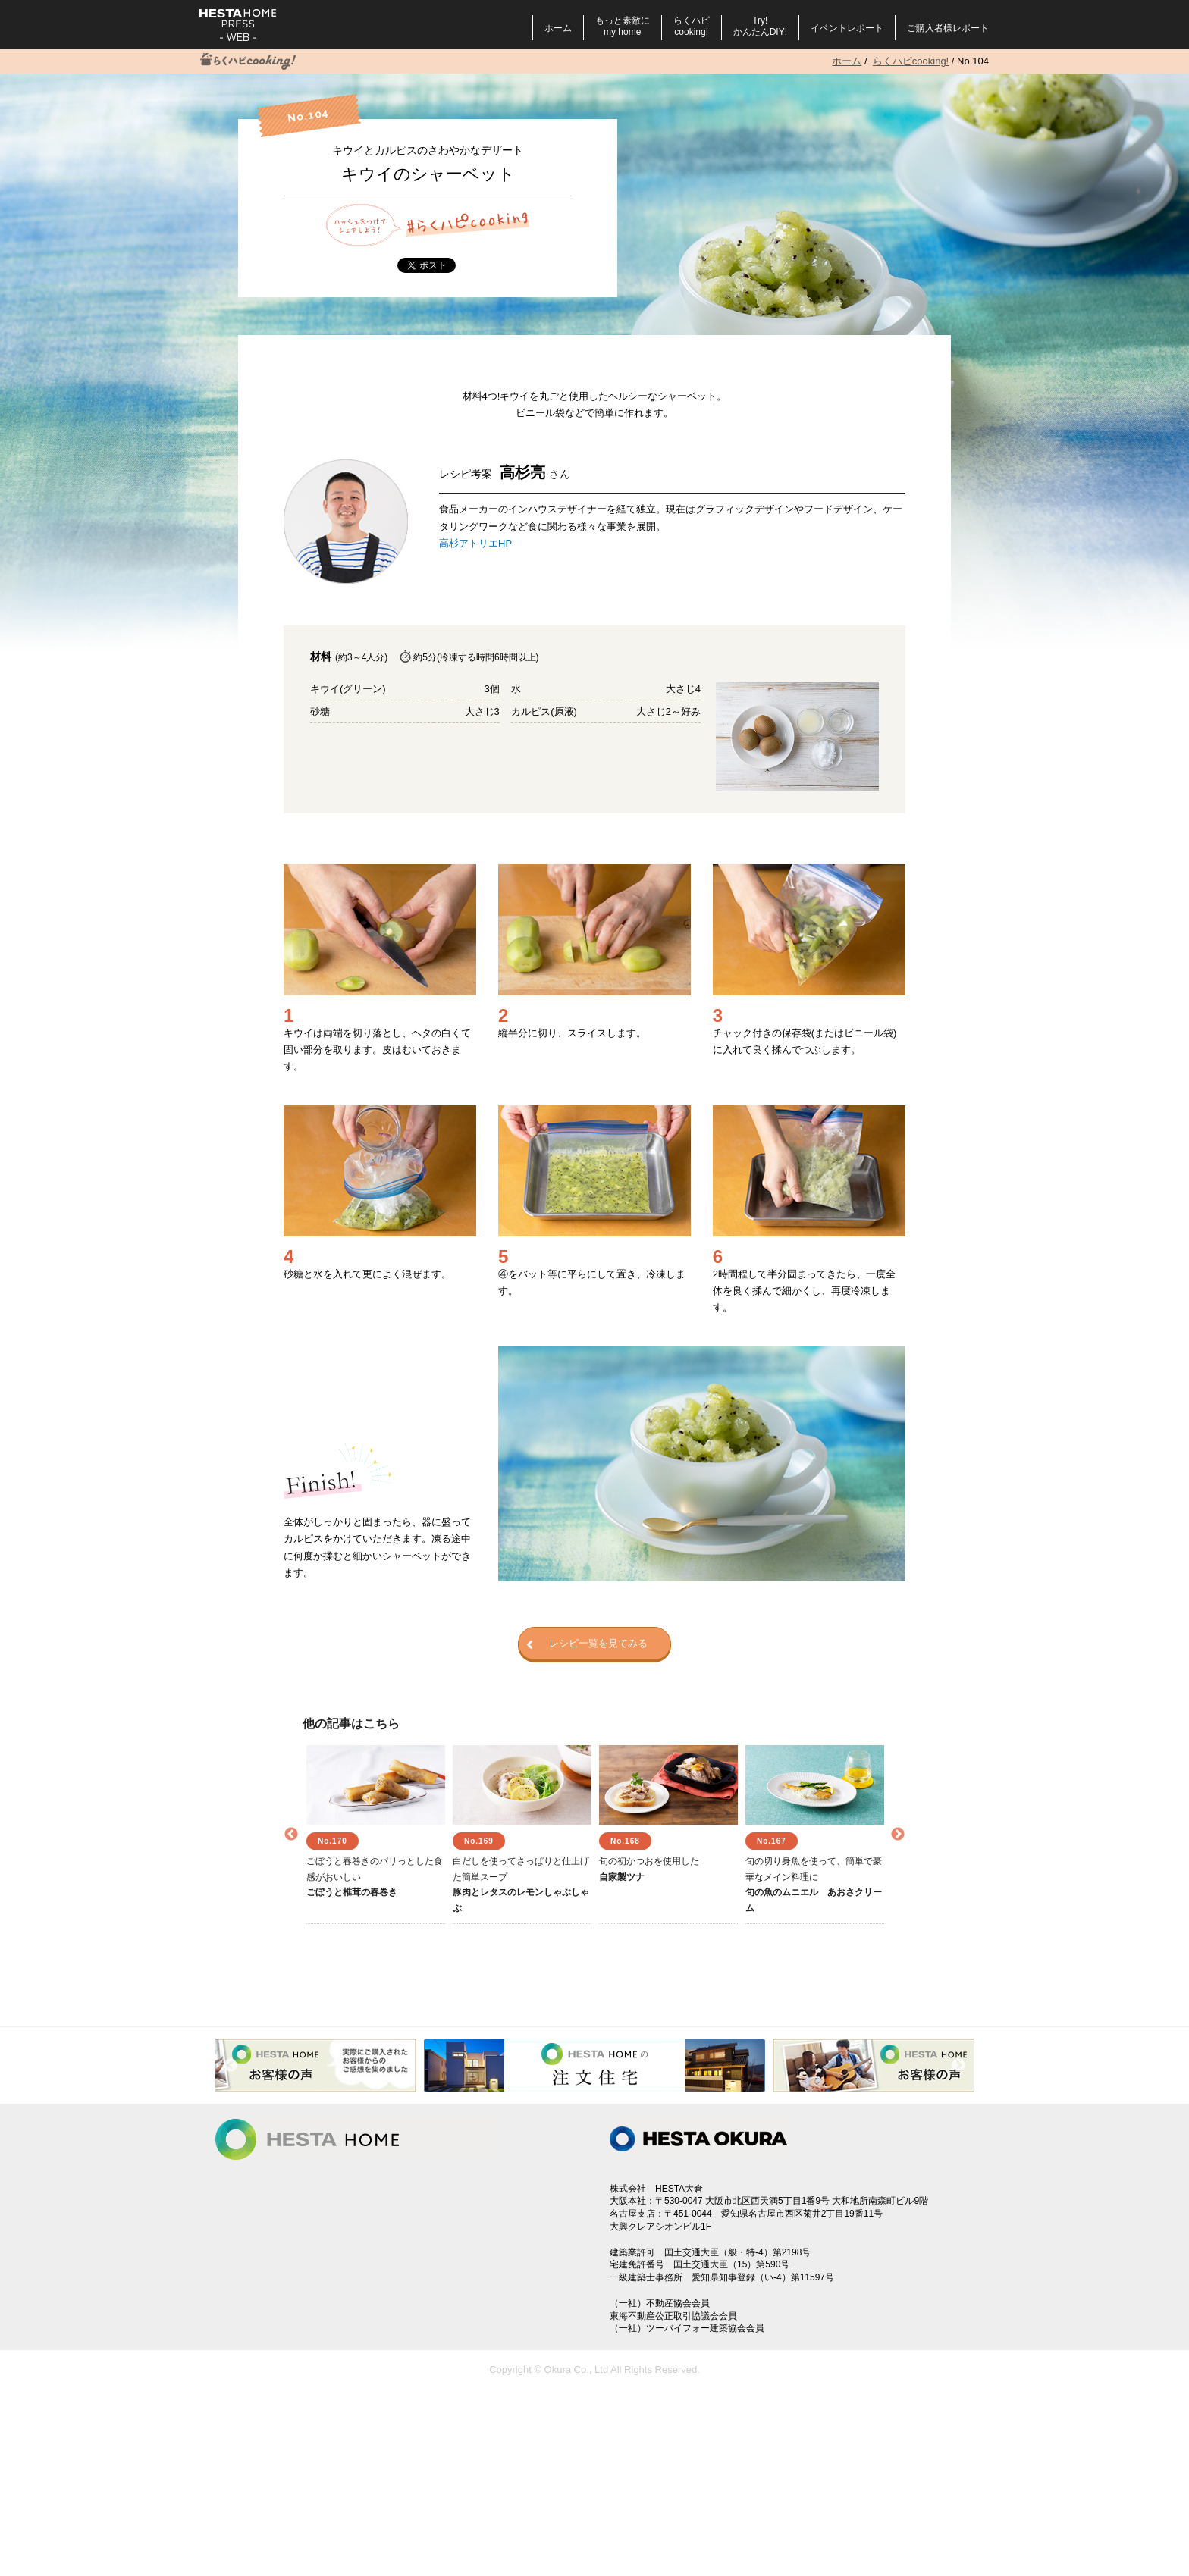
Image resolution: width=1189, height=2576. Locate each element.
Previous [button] (291, 1834)
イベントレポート (847, 28)
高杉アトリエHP (475, 543)
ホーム (558, 28)
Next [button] (897, 1834)
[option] (376, 1834)
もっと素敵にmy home (622, 26)
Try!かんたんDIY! (760, 26)
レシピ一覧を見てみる (587, 1644)
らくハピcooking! (691, 26)
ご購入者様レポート (948, 28)
